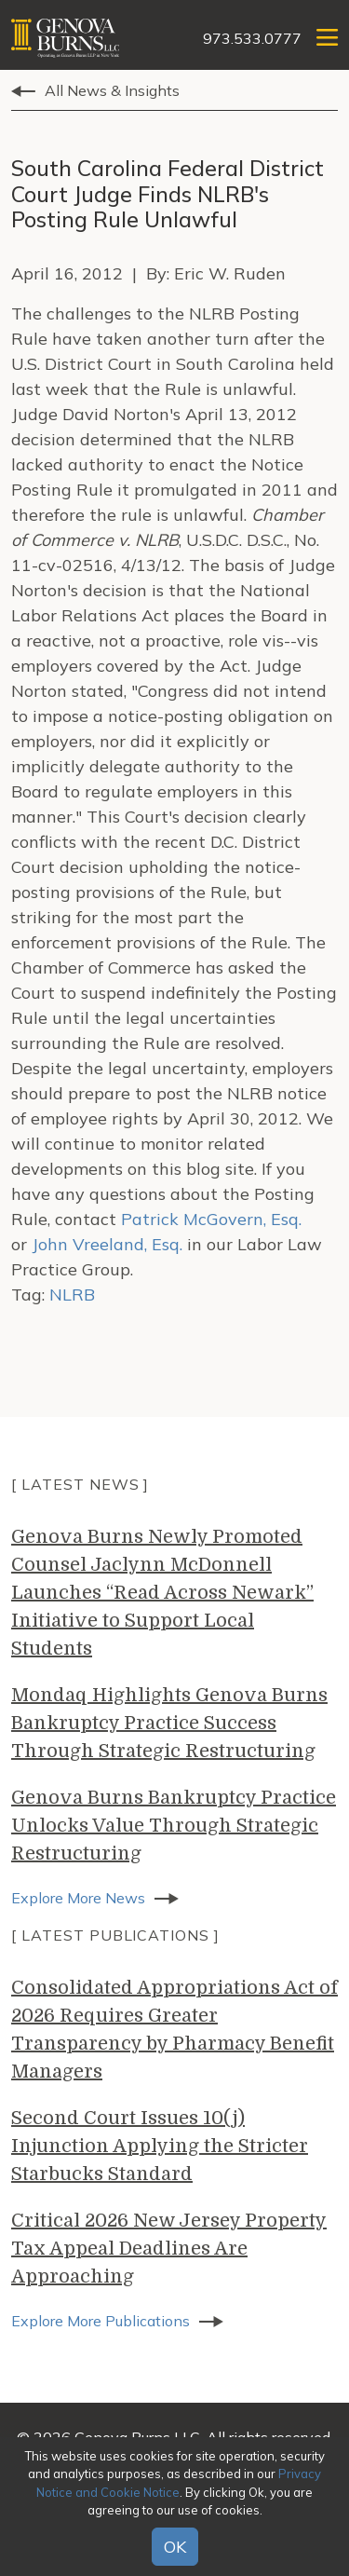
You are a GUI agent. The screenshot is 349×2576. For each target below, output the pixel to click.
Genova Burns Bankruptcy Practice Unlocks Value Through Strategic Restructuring (173, 1825)
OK (175, 2546)
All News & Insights (112, 90)
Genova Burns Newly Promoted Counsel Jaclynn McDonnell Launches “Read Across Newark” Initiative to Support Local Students (162, 1592)
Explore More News (78, 1897)
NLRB (72, 1294)
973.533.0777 (252, 38)
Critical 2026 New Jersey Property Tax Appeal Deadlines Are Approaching (169, 2248)
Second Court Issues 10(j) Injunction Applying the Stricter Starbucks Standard (159, 2146)
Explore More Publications (100, 2320)
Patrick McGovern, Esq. (211, 1219)
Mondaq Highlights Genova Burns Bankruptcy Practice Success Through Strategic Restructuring (169, 1723)
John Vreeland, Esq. (107, 1244)
